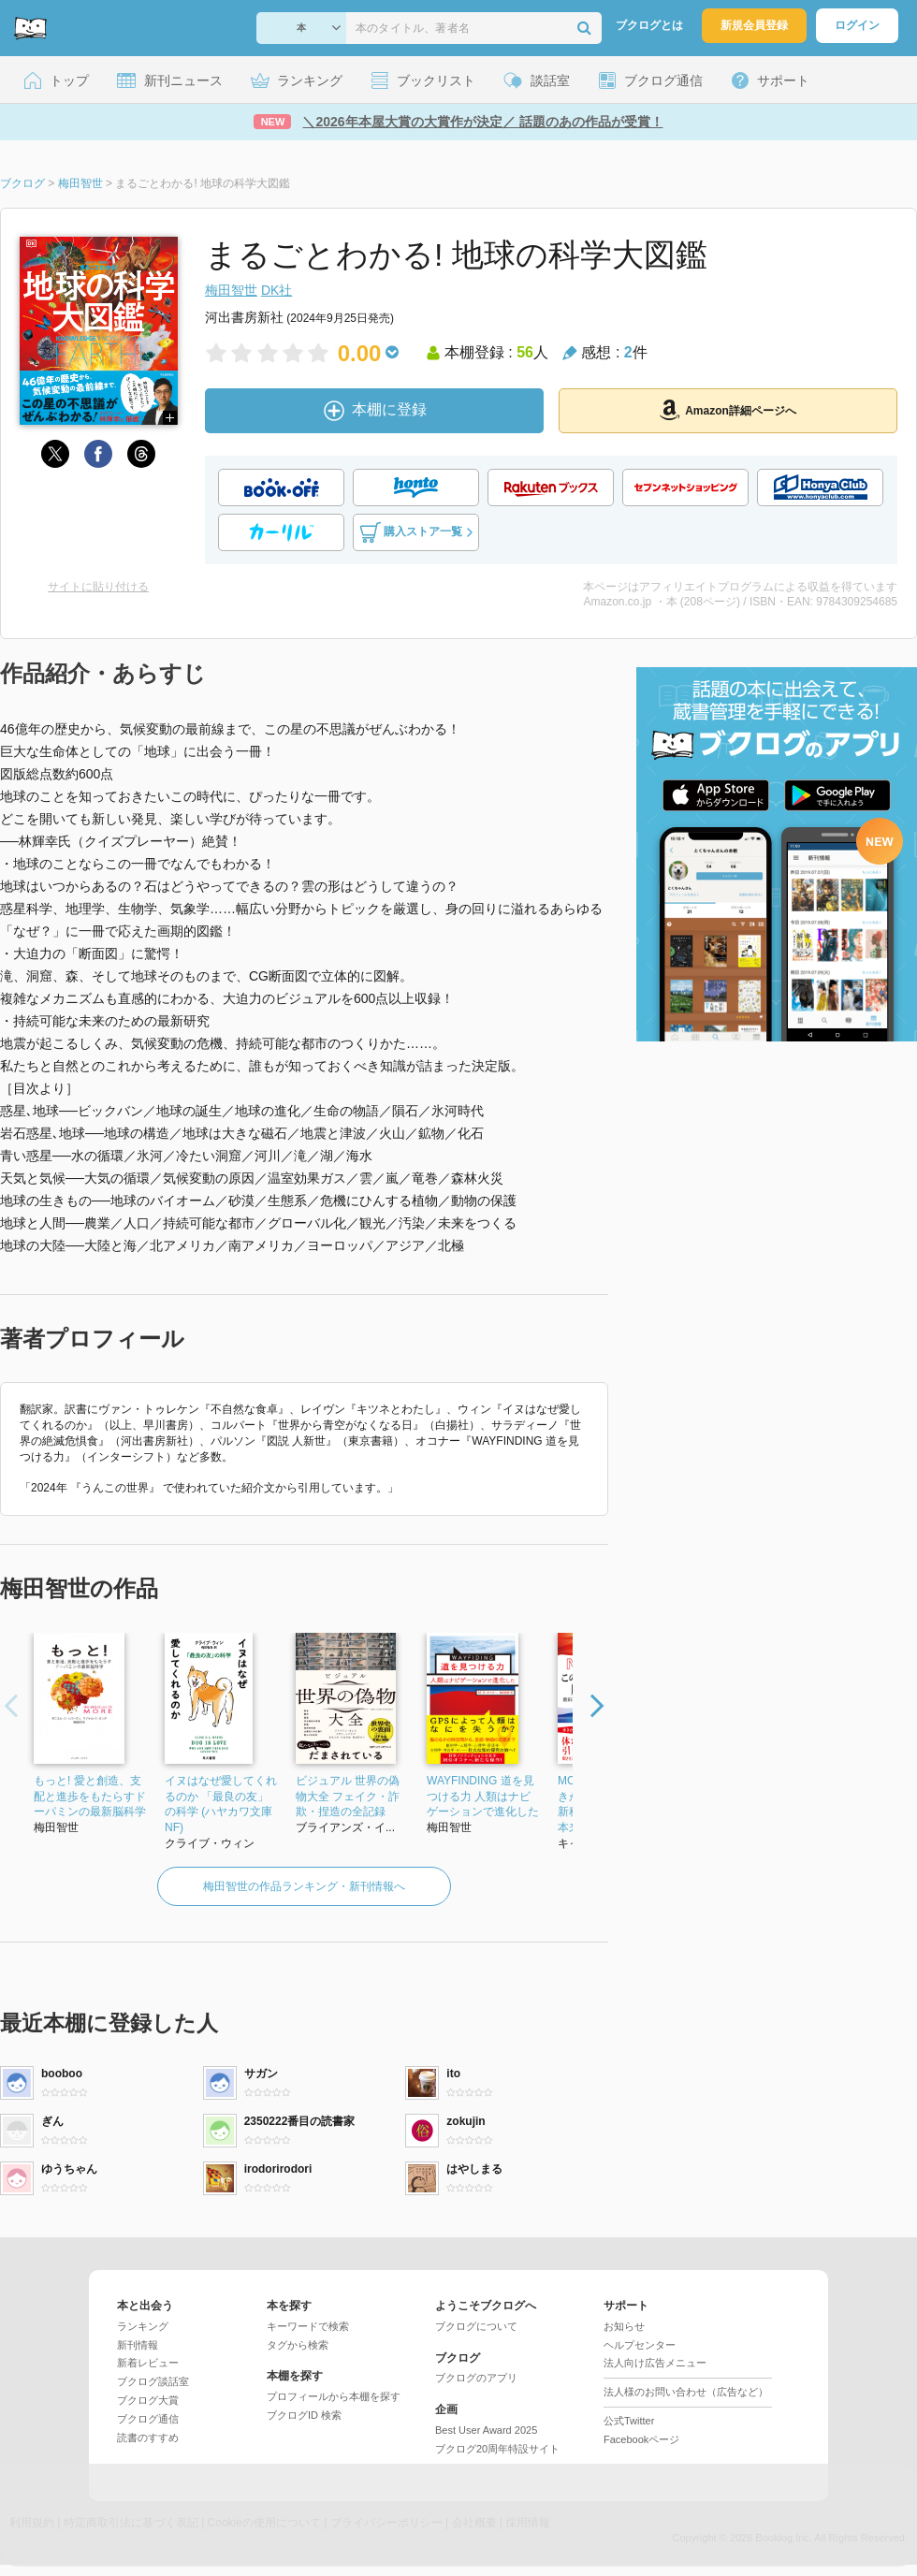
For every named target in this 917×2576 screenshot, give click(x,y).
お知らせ (624, 2326)
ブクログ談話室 (153, 2381)
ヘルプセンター (640, 2344)
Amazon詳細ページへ (728, 409)
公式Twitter (629, 2420)
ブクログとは (649, 25)
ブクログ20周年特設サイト (497, 2448)
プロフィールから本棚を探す (333, 2396)
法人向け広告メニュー (655, 2362)
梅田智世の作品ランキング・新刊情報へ (304, 1886)
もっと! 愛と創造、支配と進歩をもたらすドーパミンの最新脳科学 (90, 1796)
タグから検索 (297, 2344)
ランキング (142, 2326)
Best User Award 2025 (486, 2430)
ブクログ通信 (148, 2418)
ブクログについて (476, 2326)
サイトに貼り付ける (98, 586)
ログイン (857, 25)
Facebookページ (641, 2439)
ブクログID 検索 (304, 2415)
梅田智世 (231, 290)
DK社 (276, 290)
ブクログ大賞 (148, 2400)
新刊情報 (137, 2344)
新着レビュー (148, 2362)
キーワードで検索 (308, 2326)
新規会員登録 (754, 25)
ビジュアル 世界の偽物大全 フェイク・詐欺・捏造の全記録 (348, 1796)
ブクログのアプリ (476, 2377)
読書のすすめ (148, 2437)
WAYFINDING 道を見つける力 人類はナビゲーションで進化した (483, 1796)
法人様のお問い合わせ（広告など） (686, 2391)
